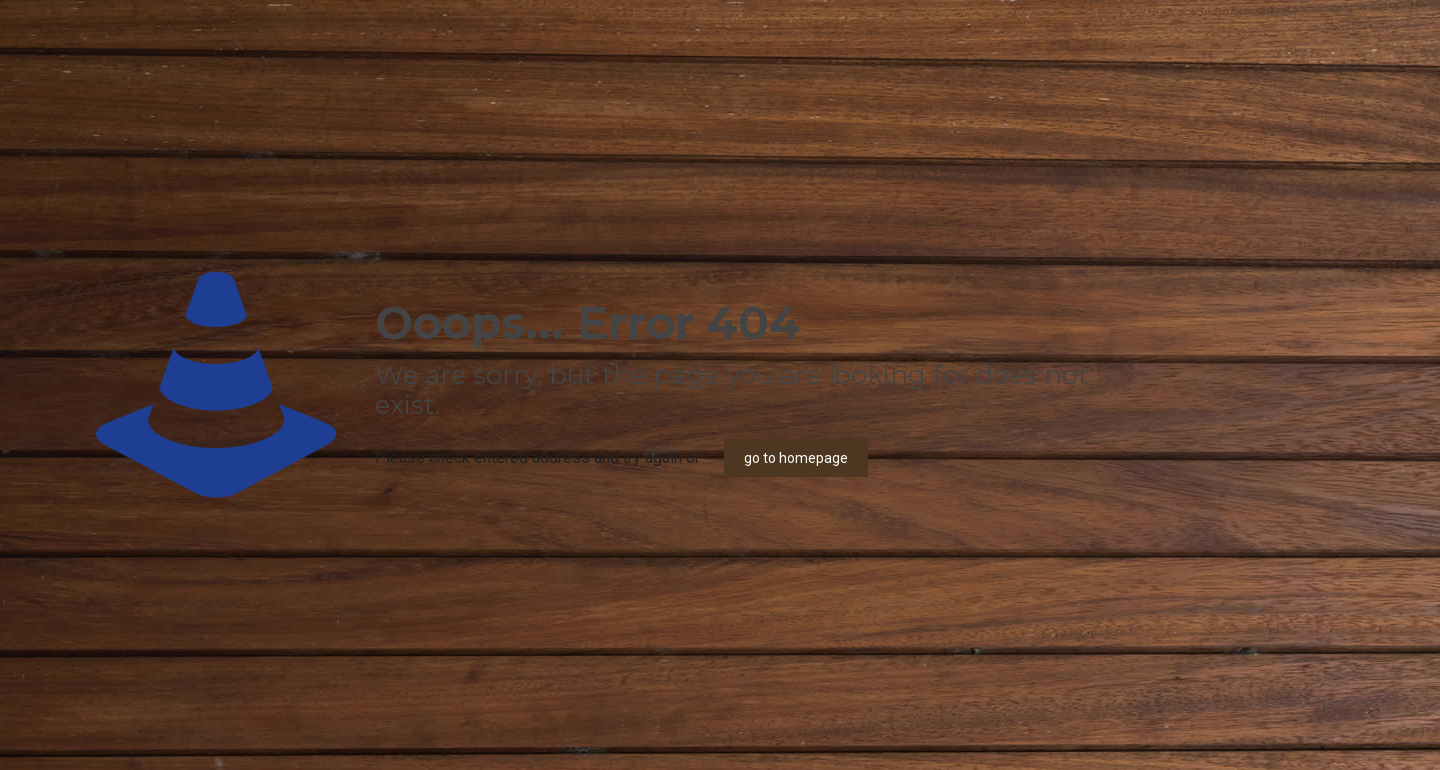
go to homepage (796, 458)
